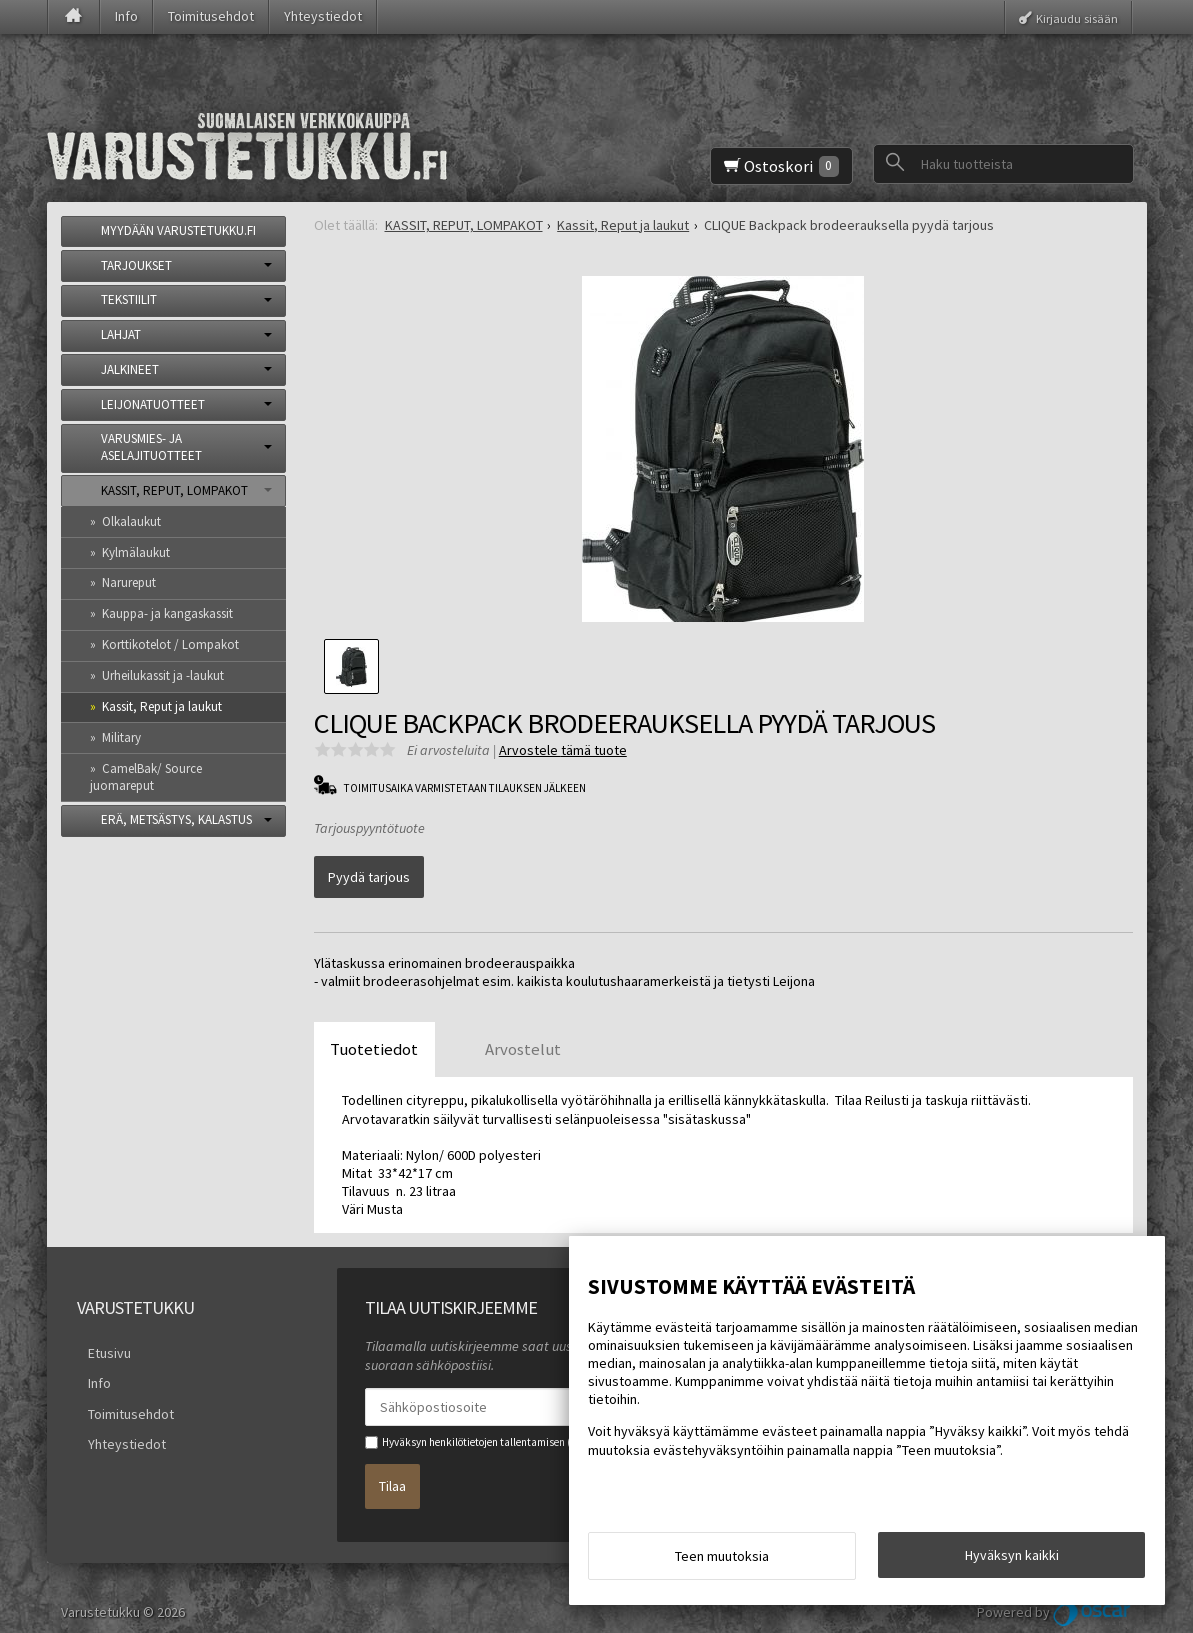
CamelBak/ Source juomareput (146, 777)
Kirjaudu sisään (1077, 17)
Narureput (129, 582)
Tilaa (392, 1466)
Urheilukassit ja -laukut (163, 675)
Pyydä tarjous (369, 872)
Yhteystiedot (323, 16)
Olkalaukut (131, 521)
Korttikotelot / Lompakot (170, 644)
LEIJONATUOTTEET (153, 404)
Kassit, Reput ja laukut (162, 706)
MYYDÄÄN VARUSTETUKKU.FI (178, 230)
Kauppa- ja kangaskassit (167, 613)
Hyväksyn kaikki (1012, 1560)
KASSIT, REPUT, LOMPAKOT (174, 490)
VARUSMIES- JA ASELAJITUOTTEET (151, 447)
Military (121, 737)
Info (126, 16)
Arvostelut (523, 1037)
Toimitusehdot (211, 16)
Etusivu (98, 1338)
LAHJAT (121, 334)
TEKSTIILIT (129, 299)
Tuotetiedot (374, 1037)
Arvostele (563, 750)
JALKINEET (130, 369)
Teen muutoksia (722, 1561)
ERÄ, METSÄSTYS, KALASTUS (176, 819)
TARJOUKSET (136, 265)
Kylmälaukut (136, 552)
